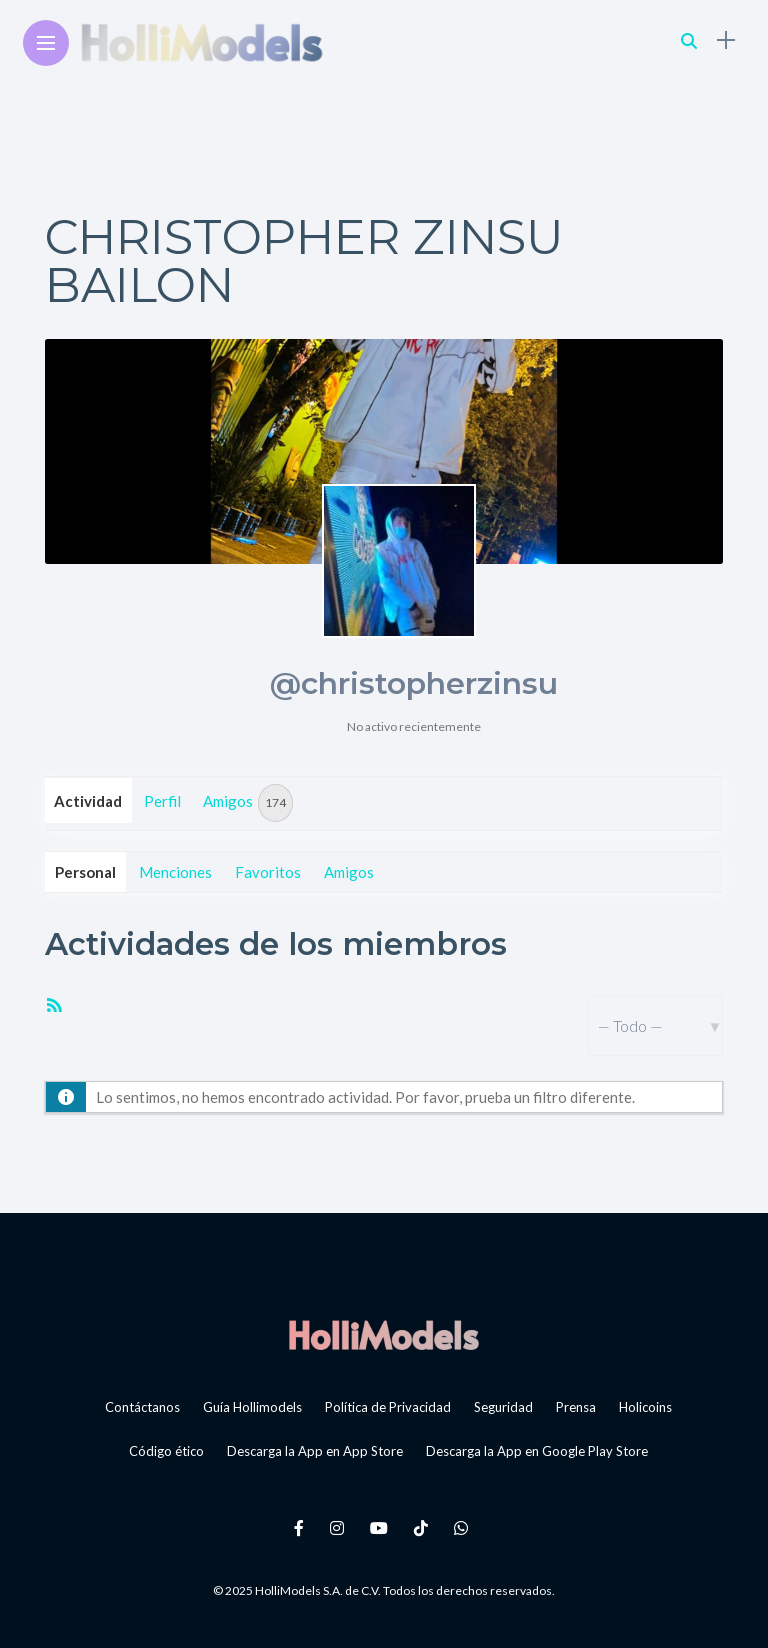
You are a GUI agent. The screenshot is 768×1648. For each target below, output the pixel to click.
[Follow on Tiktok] (424, 1527)
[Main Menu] (46, 43)
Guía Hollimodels (252, 1407)
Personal (85, 872)
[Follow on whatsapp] (464, 1527)
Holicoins (645, 1407)
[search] (689, 40)
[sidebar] (726, 40)
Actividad (88, 801)
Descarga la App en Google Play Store (537, 1451)
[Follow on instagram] (340, 1527)
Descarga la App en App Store (315, 1451)
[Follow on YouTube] (382, 1527)
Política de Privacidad (388, 1407)
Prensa (576, 1407)
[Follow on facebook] (302, 1527)
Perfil (162, 801)
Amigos (248, 803)
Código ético (166, 1451)
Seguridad (503, 1407)
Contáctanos (142, 1407)
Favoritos (268, 872)
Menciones (175, 872)
